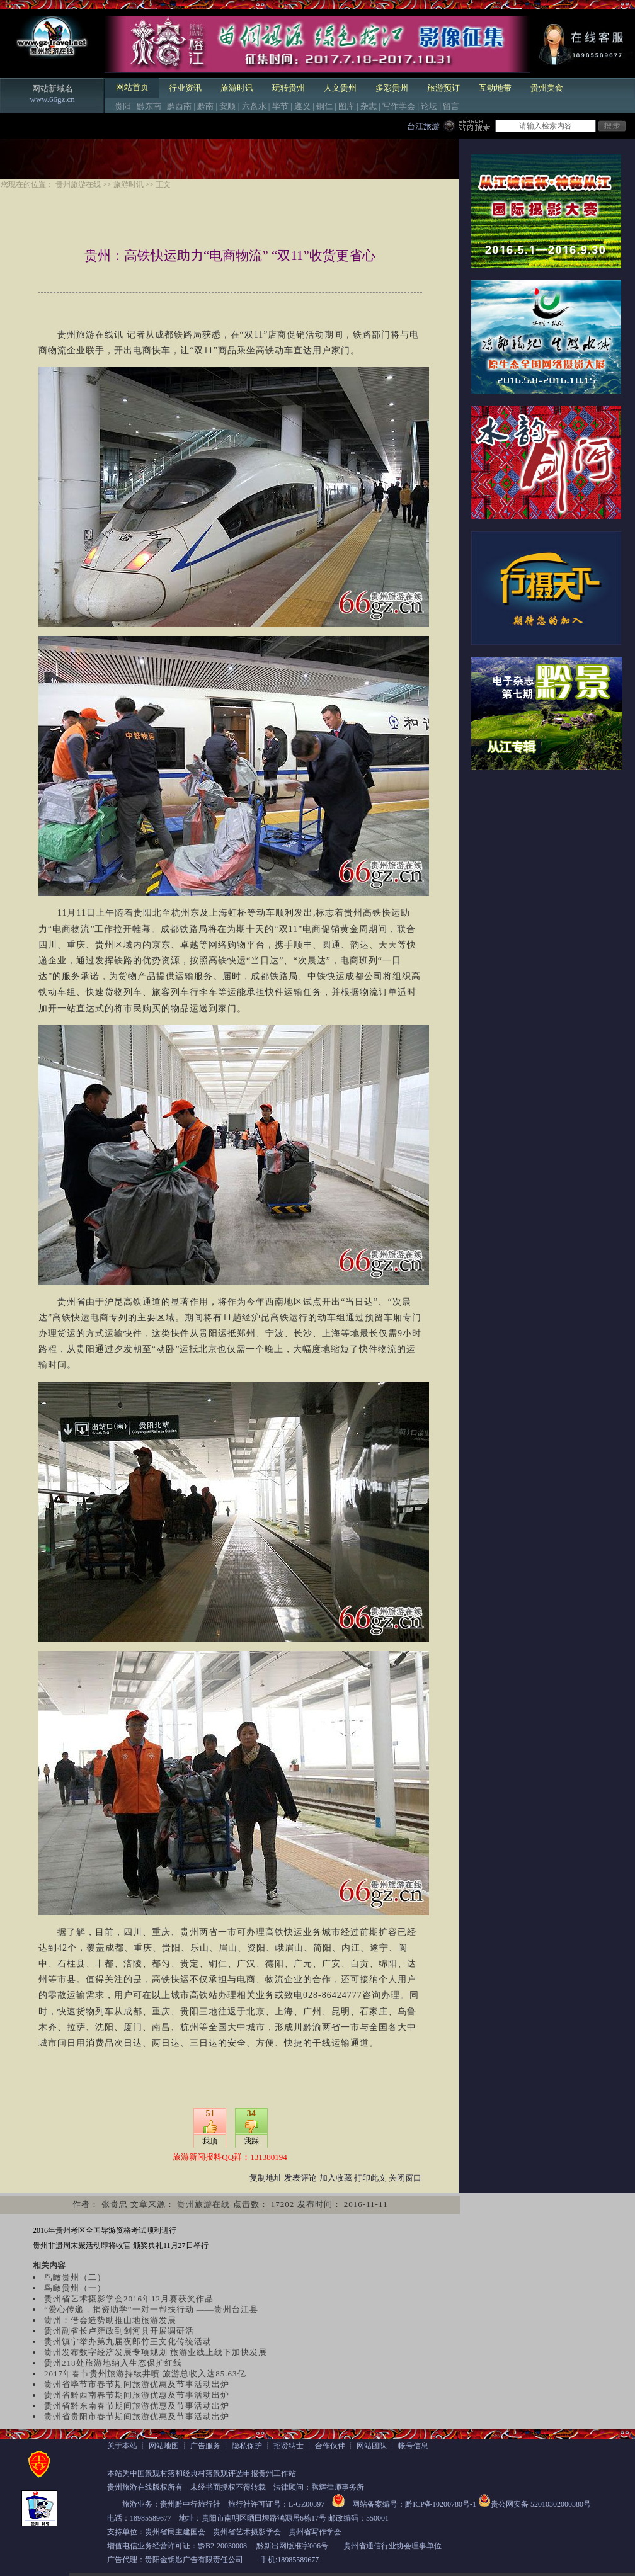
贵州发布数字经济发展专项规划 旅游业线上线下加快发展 (155, 2352)
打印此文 (370, 2177)
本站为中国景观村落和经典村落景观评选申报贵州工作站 (201, 2473)
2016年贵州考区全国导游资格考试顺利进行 (104, 2230)
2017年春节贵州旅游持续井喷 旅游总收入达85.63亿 (145, 2373)
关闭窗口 (405, 2177)
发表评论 (300, 2177)
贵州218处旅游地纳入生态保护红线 (113, 2363)
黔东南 (149, 106)
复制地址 (265, 2177)
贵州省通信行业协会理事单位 (392, 2545)
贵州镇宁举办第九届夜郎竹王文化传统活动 (128, 2341)
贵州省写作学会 (315, 2532)
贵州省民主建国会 (175, 2532)
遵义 (302, 106)
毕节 (280, 106)
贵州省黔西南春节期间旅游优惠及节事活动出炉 (136, 2395)
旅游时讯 (236, 88)
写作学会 (398, 106)
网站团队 (372, 2445)
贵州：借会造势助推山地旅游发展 (110, 2320)
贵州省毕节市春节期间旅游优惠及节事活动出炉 (136, 2384)
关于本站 (122, 2445)
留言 (451, 106)
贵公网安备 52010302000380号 (541, 2504)
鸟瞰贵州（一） (75, 2288)
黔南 (205, 106)
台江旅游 (423, 126)
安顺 (227, 106)
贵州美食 (546, 88)
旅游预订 (443, 88)
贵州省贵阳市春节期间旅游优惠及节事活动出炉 (136, 2416)
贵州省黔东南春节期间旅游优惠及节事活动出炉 (136, 2405)
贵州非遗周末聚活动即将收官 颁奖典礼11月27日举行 (121, 2245)
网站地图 (164, 2445)
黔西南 (179, 106)
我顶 (209, 2140)
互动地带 (495, 88)
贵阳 (123, 106)
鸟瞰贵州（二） (75, 2277)
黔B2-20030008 (222, 2545)
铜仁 (324, 106)
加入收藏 (335, 2177)
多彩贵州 (391, 88)
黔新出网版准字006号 (292, 2545)
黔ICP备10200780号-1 (440, 2504)
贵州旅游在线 (78, 184)
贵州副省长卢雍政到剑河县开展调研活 (119, 2330)
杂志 (368, 106)
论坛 (429, 106)
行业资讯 (185, 88)
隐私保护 (247, 2445)
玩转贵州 (288, 88)
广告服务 (205, 2445)
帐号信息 (413, 2445)
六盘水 (254, 106)
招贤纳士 (288, 2445)
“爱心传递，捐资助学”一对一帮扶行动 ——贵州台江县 (151, 2309)
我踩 (251, 2140)
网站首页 (132, 87)
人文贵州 (340, 88)
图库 (346, 106)
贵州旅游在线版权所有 (145, 2487)
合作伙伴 (330, 2445)
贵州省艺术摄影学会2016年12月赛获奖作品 (129, 2298)
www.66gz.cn (52, 99)
